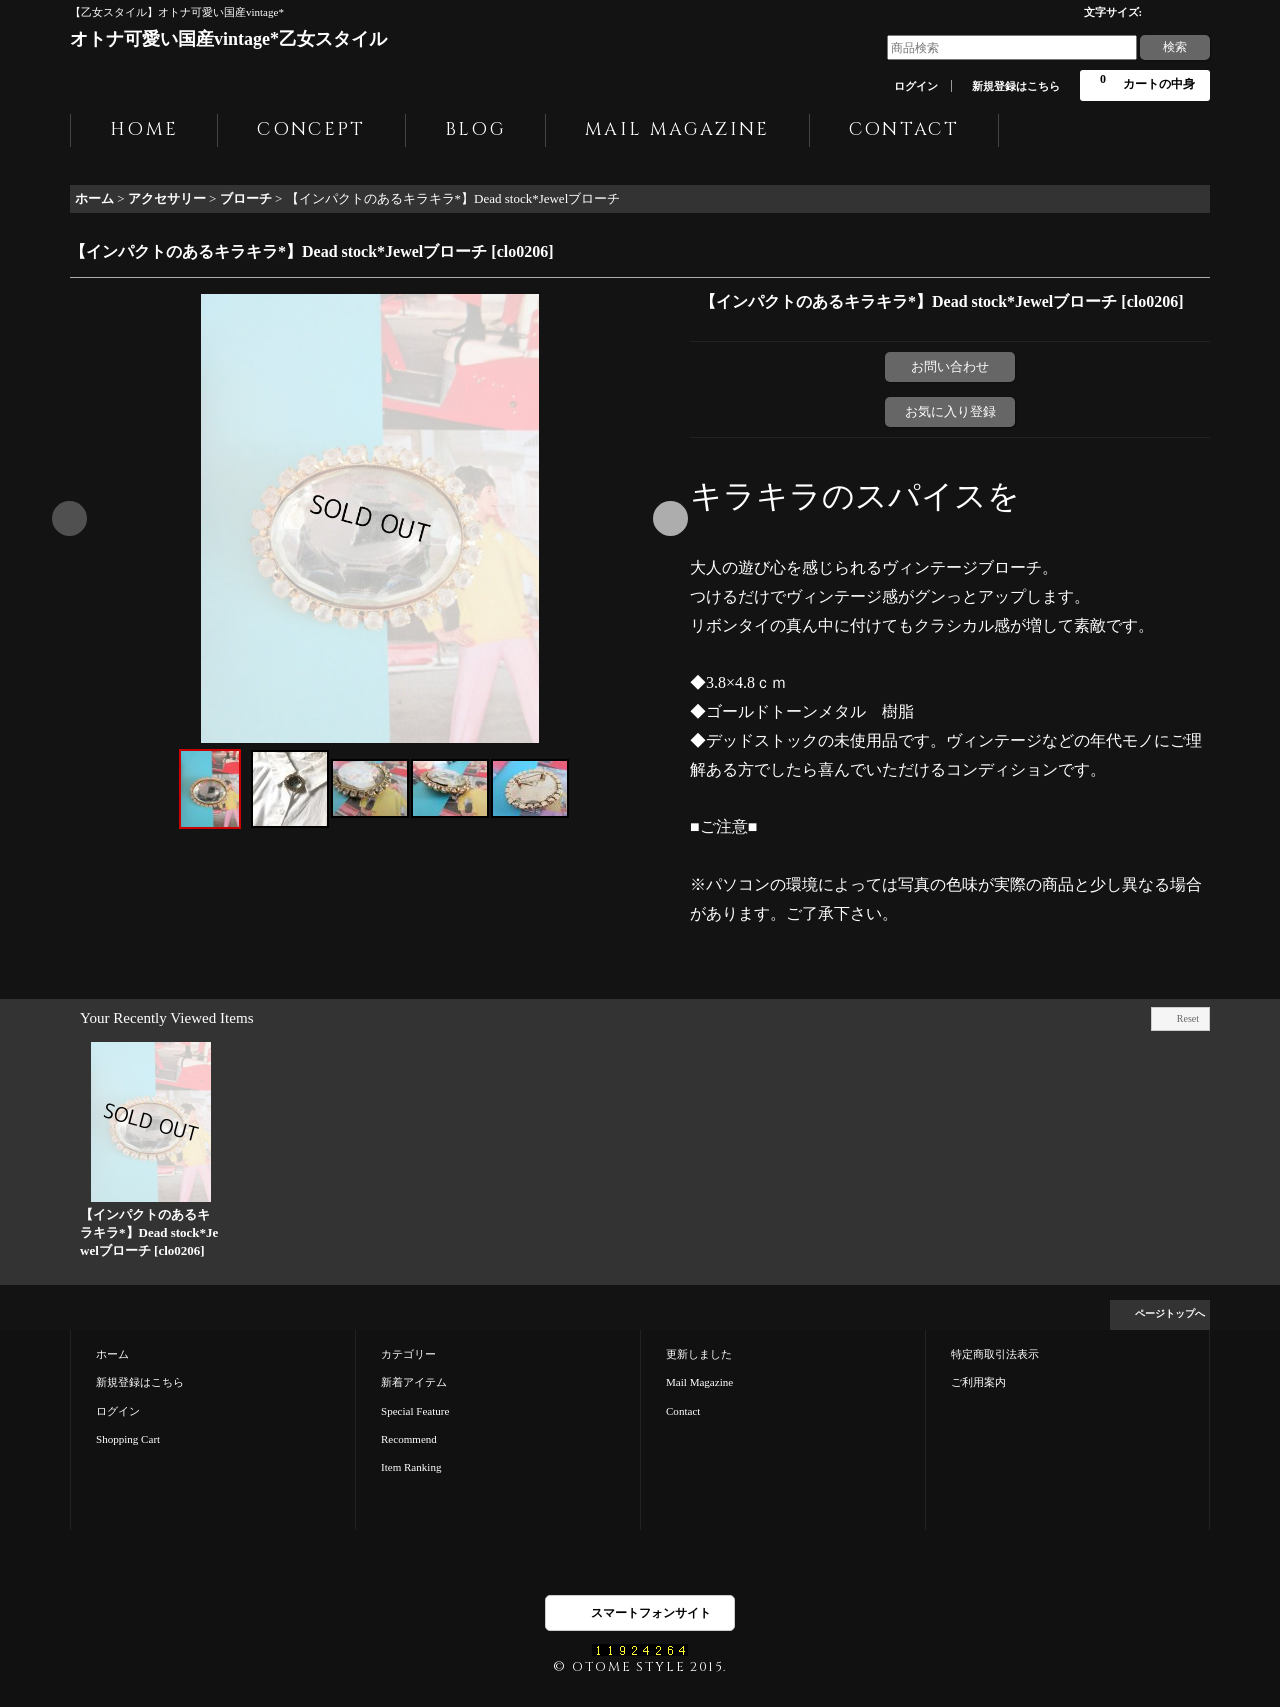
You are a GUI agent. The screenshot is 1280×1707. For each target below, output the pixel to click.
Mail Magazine (699, 1382)
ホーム (112, 1354)
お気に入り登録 (950, 411)
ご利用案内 (978, 1382)
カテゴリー (408, 1354)
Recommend (409, 1439)
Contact (683, 1411)
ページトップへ (1170, 1313)
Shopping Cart (128, 1439)
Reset (1188, 1018)
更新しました (699, 1354)
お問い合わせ (950, 366)
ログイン (916, 86)
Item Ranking (411, 1467)
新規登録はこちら (1016, 86)
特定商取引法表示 (995, 1354)
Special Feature (415, 1411)
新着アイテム (414, 1382)
